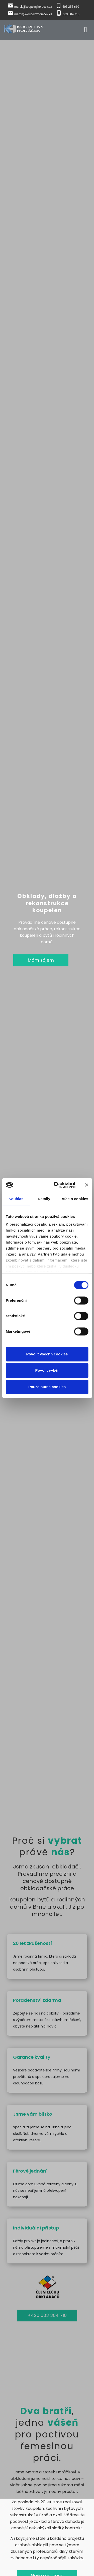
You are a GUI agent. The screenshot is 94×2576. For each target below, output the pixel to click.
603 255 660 (70, 6)
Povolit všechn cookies (47, 1354)
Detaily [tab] (44, 1199)
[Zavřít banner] (86, 1185)
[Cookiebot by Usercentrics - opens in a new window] (56, 1185)
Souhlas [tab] (16, 1199)
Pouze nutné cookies (47, 1387)
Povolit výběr (47, 1370)
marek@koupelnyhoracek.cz (33, 6)
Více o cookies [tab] (75, 1199)
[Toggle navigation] (85, 29)
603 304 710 (71, 14)
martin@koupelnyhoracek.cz (33, 14)
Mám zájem (41, 960)
